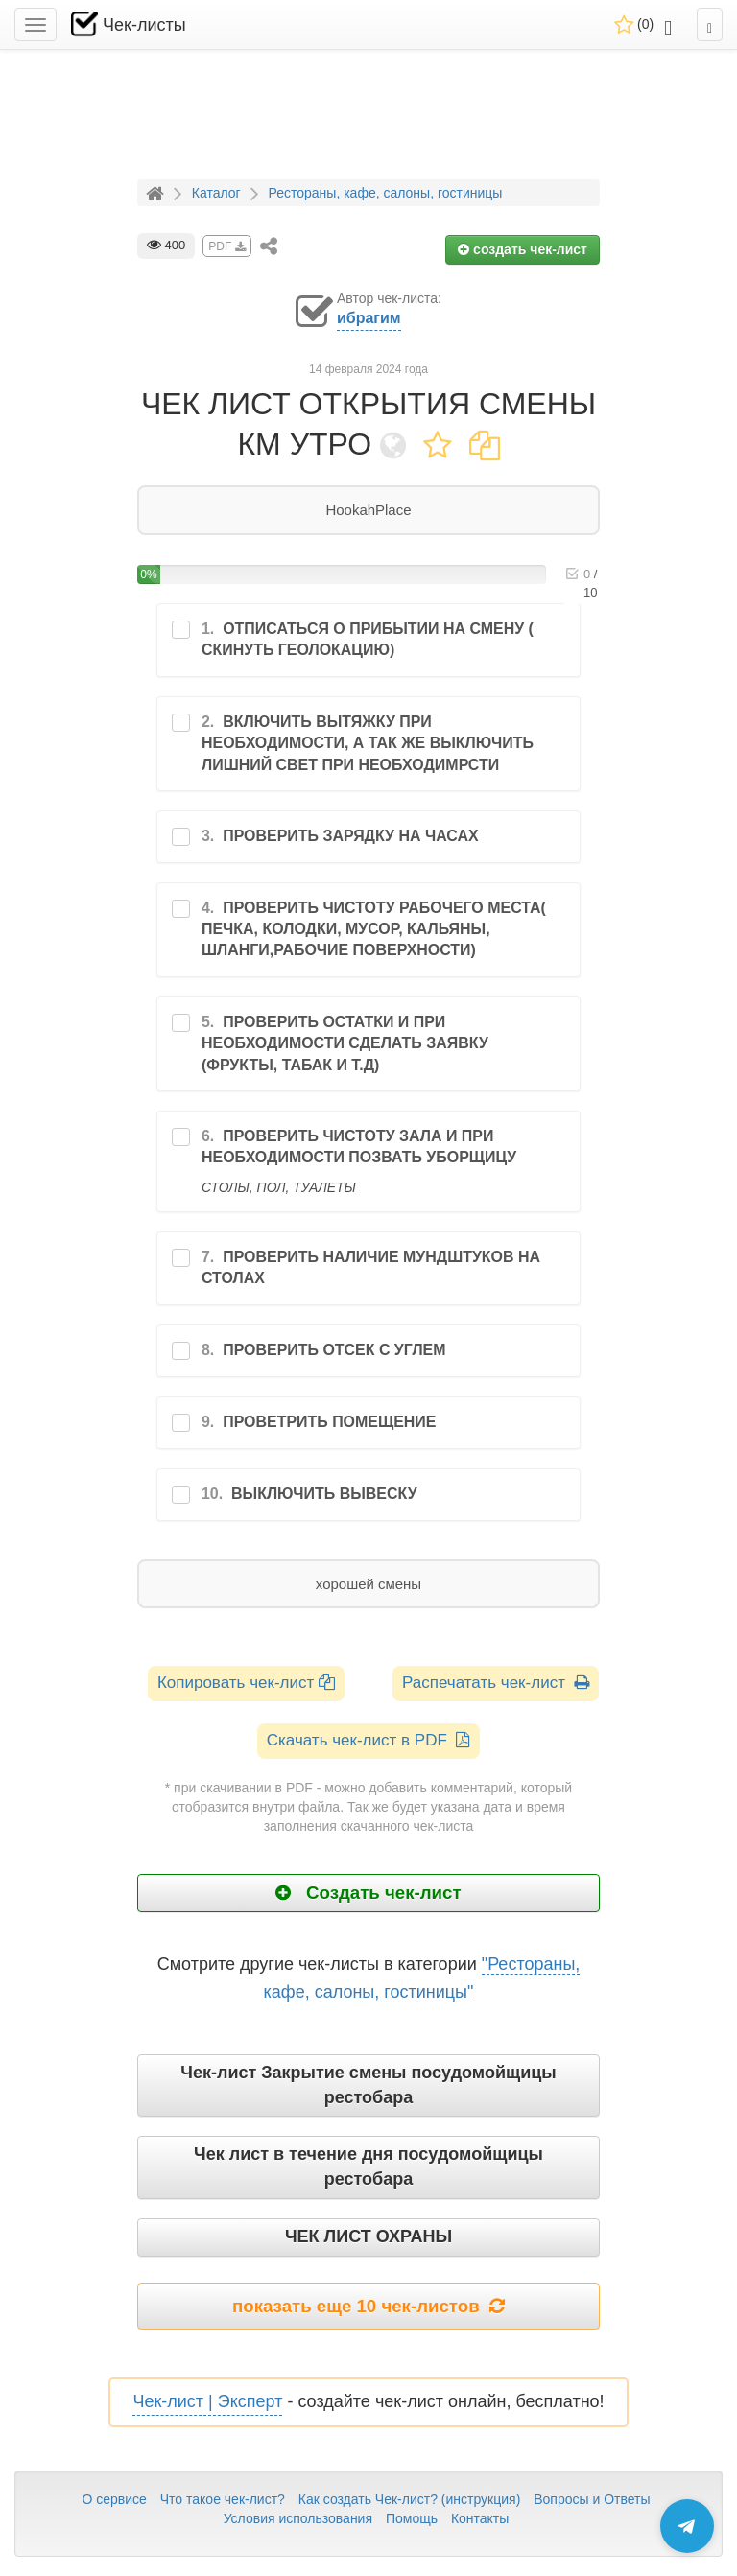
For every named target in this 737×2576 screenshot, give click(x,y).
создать (522, 249)
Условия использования (298, 2518)
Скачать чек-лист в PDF (369, 1740)
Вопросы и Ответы (592, 2499)
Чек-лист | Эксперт (207, 2401)
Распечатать (495, 1683)
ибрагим (369, 318)
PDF (226, 246)
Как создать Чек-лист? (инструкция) (409, 2499)
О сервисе (114, 2499)
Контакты (480, 2518)
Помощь (412, 2518)
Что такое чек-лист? (222, 2499)
